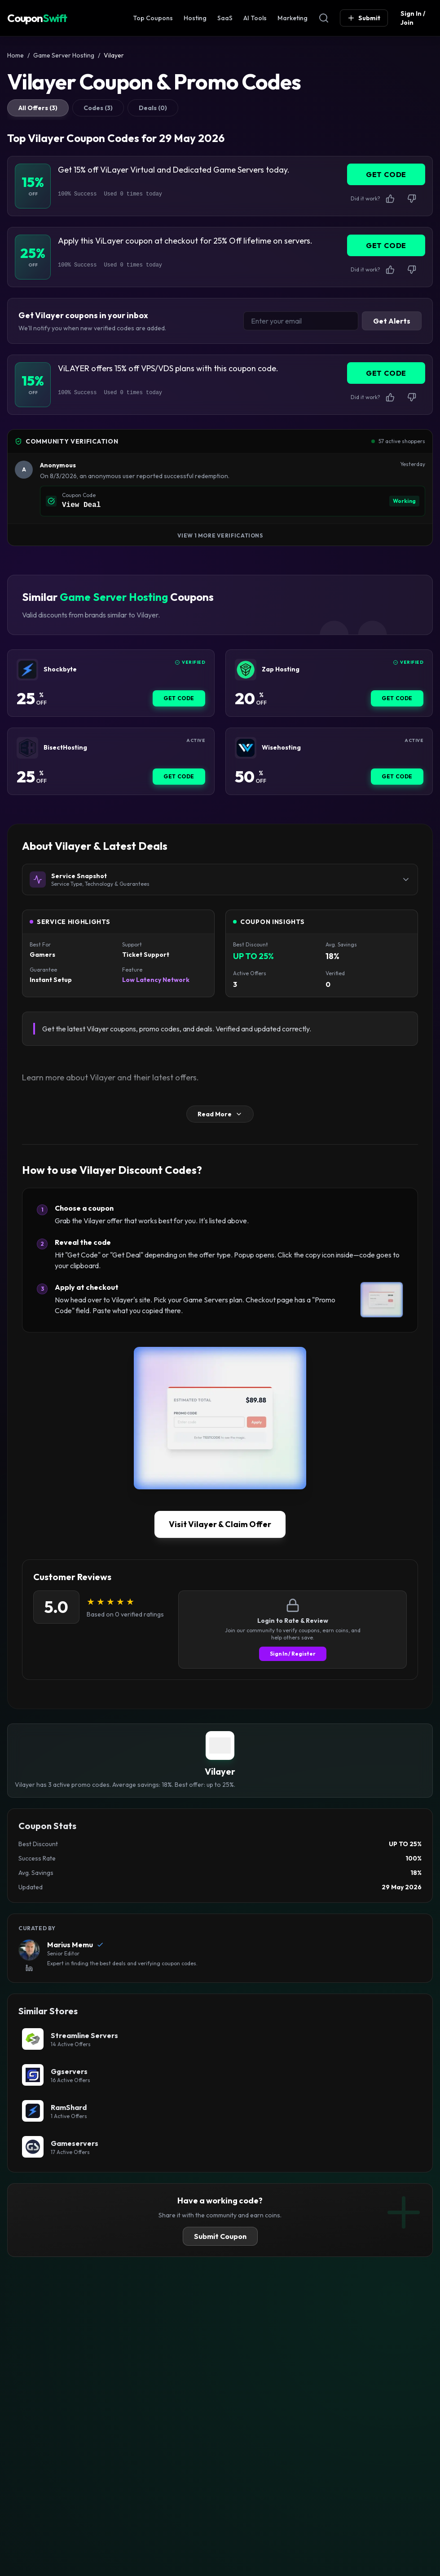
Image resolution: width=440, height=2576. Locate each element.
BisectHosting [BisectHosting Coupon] (65, 747)
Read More (220, 1114)
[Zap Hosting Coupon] (245, 669)
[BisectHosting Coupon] (27, 748)
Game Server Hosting (63, 55)
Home (15, 55)
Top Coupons (153, 18)
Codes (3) (98, 108)
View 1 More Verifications (220, 535)
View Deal (81, 505)
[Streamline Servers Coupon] (220, 2039)
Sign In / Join (412, 18)
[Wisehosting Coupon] (245, 748)
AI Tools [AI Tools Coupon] (255, 18)
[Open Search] (324, 18)
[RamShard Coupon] (220, 2110)
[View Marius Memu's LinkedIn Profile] (29, 1968)
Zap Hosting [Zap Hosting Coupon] (280, 669)
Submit (364, 18)
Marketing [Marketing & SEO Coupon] (292, 18)
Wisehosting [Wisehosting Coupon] (281, 747)
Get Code (178, 698)
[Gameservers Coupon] (220, 2146)
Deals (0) (153, 108)
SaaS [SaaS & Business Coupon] (225, 18)
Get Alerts (391, 320)
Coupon (37, 18)
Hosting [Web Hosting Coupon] (195, 18)
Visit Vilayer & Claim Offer (220, 1524)
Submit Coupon (220, 2236)
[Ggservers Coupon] (220, 2075)
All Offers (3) (37, 108)
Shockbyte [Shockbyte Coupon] (60, 669)
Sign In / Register (293, 1653)
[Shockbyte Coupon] (27, 669)
